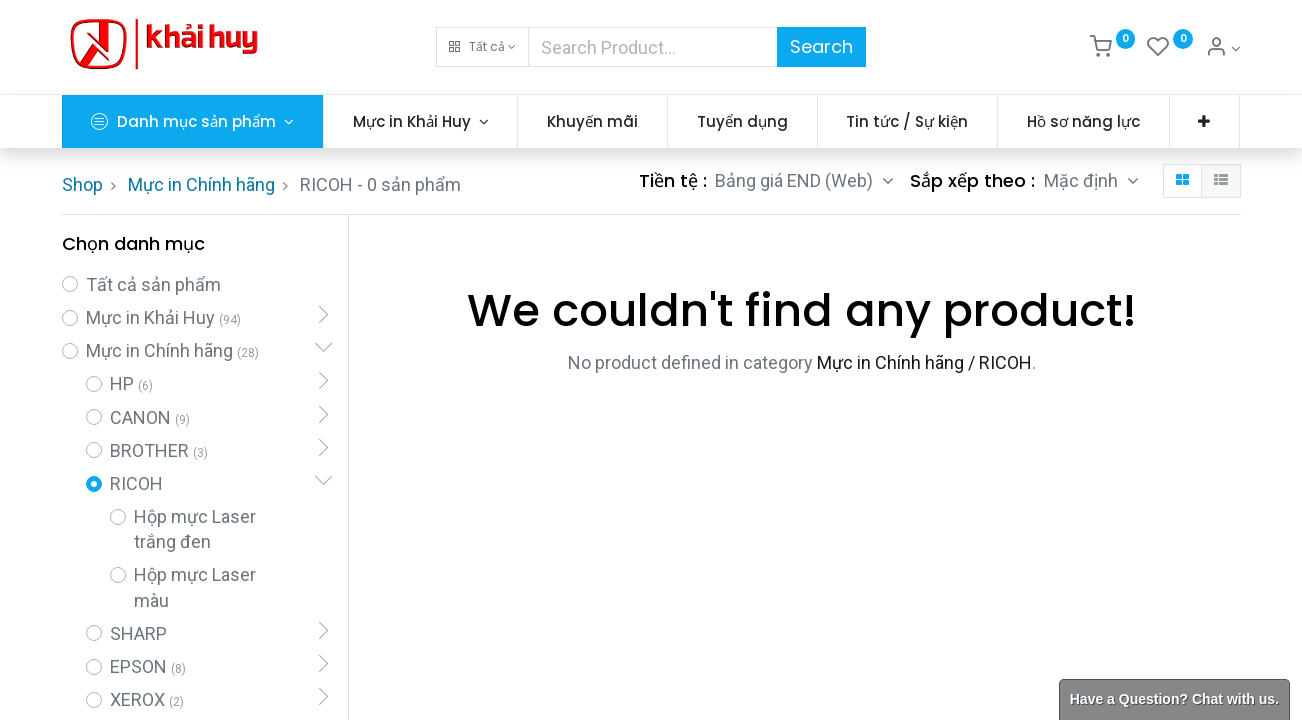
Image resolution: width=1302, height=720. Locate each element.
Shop (82, 184)
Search (821, 46)
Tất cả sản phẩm (153, 284)
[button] (482, 47)
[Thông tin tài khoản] (1223, 49)
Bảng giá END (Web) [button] (796, 180)
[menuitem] (592, 121)
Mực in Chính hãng (201, 184)
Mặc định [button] (1083, 180)
